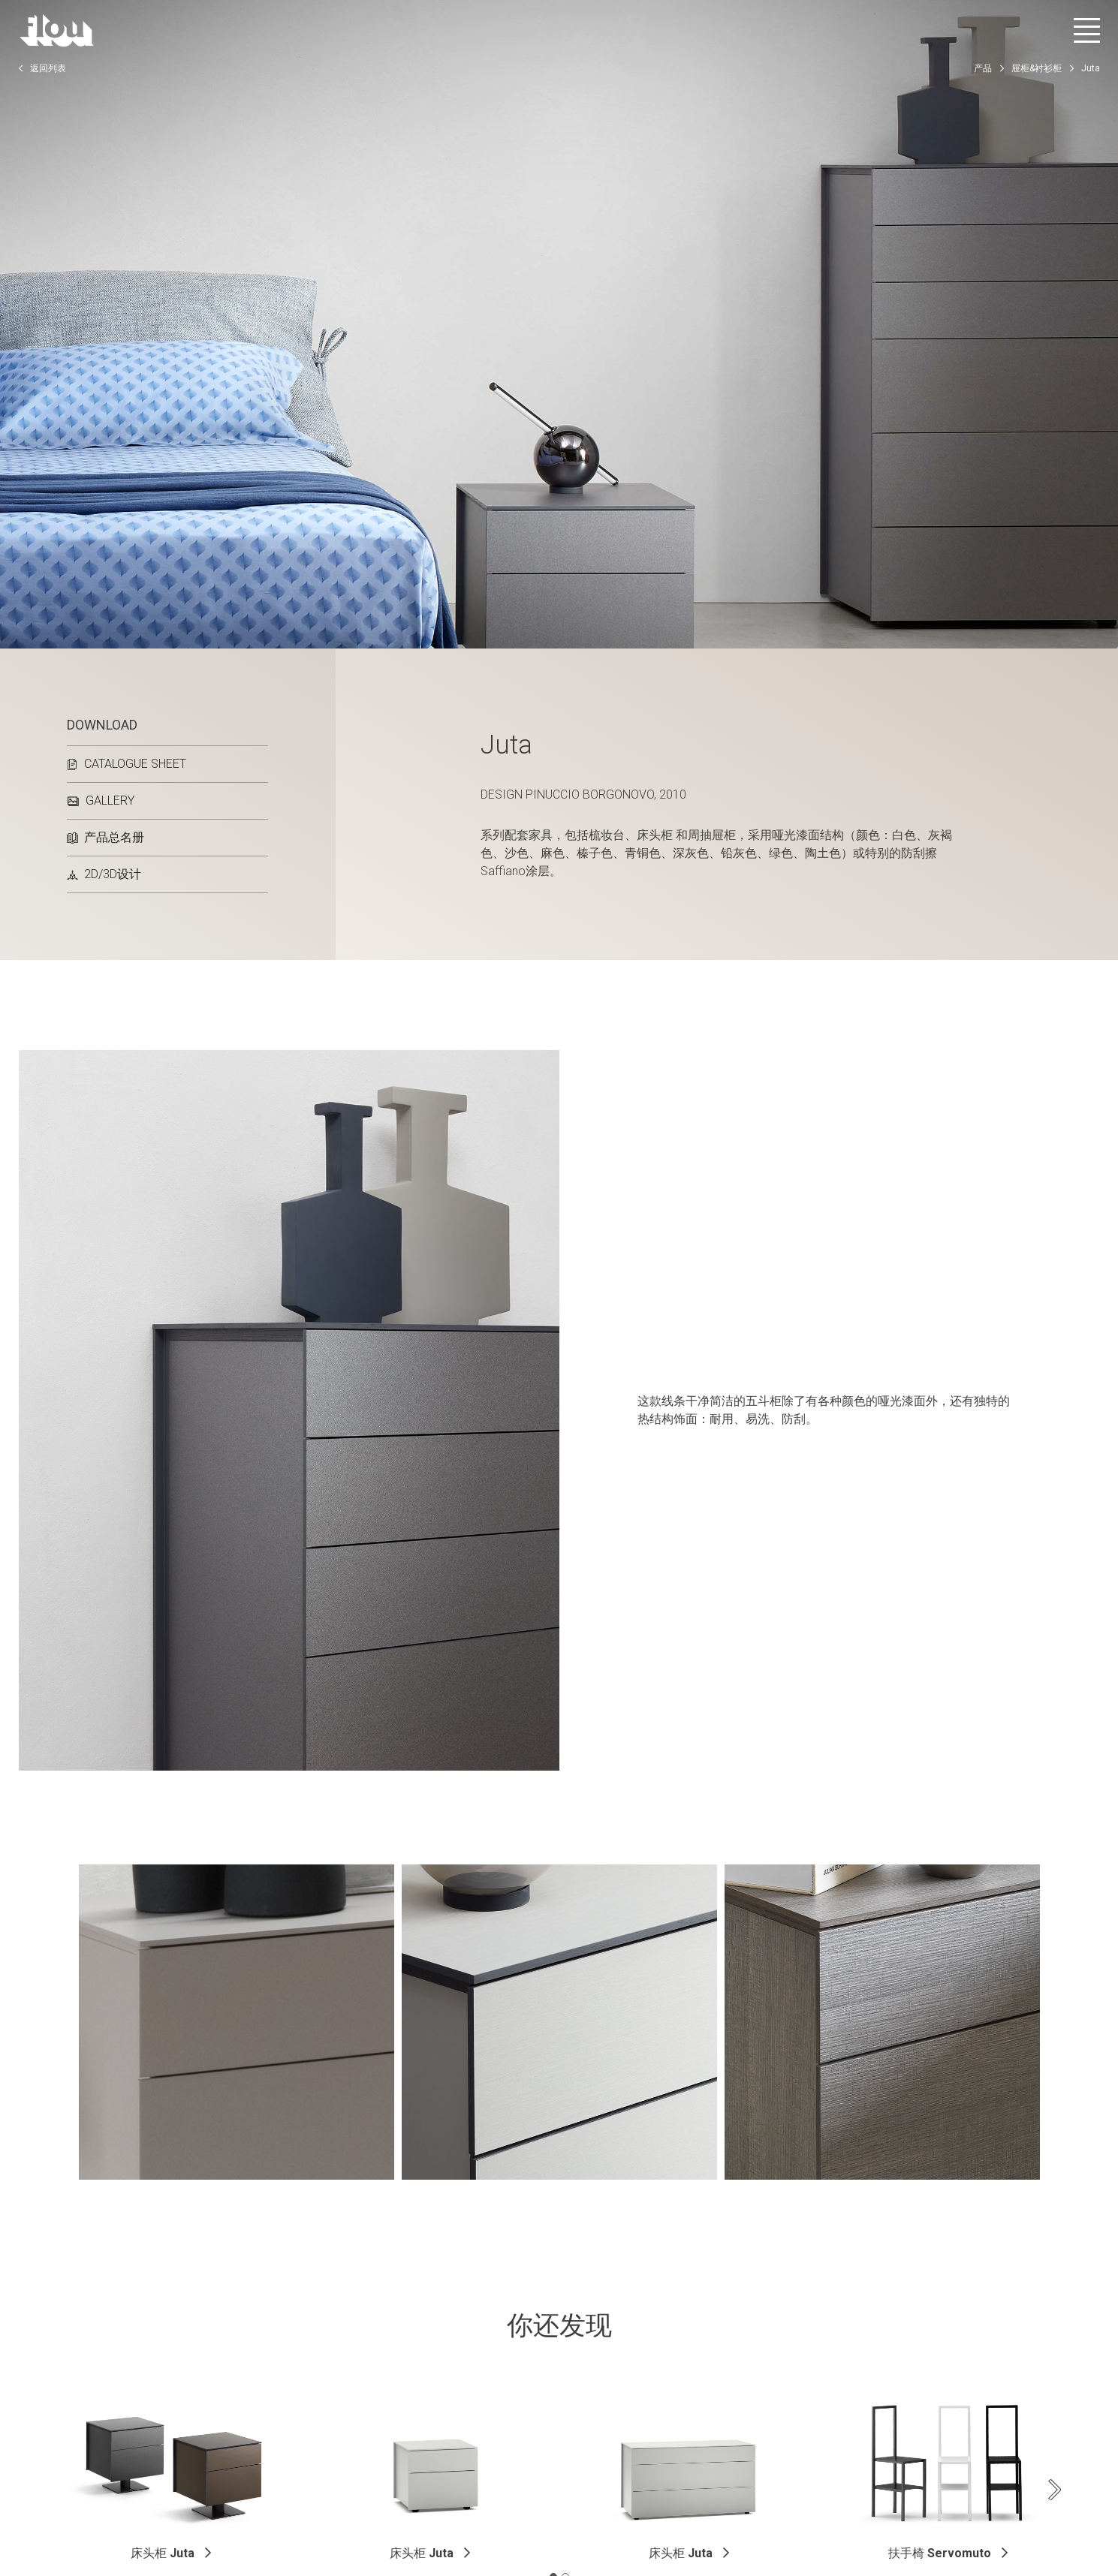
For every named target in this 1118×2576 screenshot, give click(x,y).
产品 (983, 68)
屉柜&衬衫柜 (1036, 68)
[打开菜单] (1087, 30)
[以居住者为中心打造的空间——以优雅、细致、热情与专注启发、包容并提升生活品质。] (57, 30)
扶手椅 (939, 2553)
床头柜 (162, 2553)
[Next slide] (1055, 2489)
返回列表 (42, 68)
